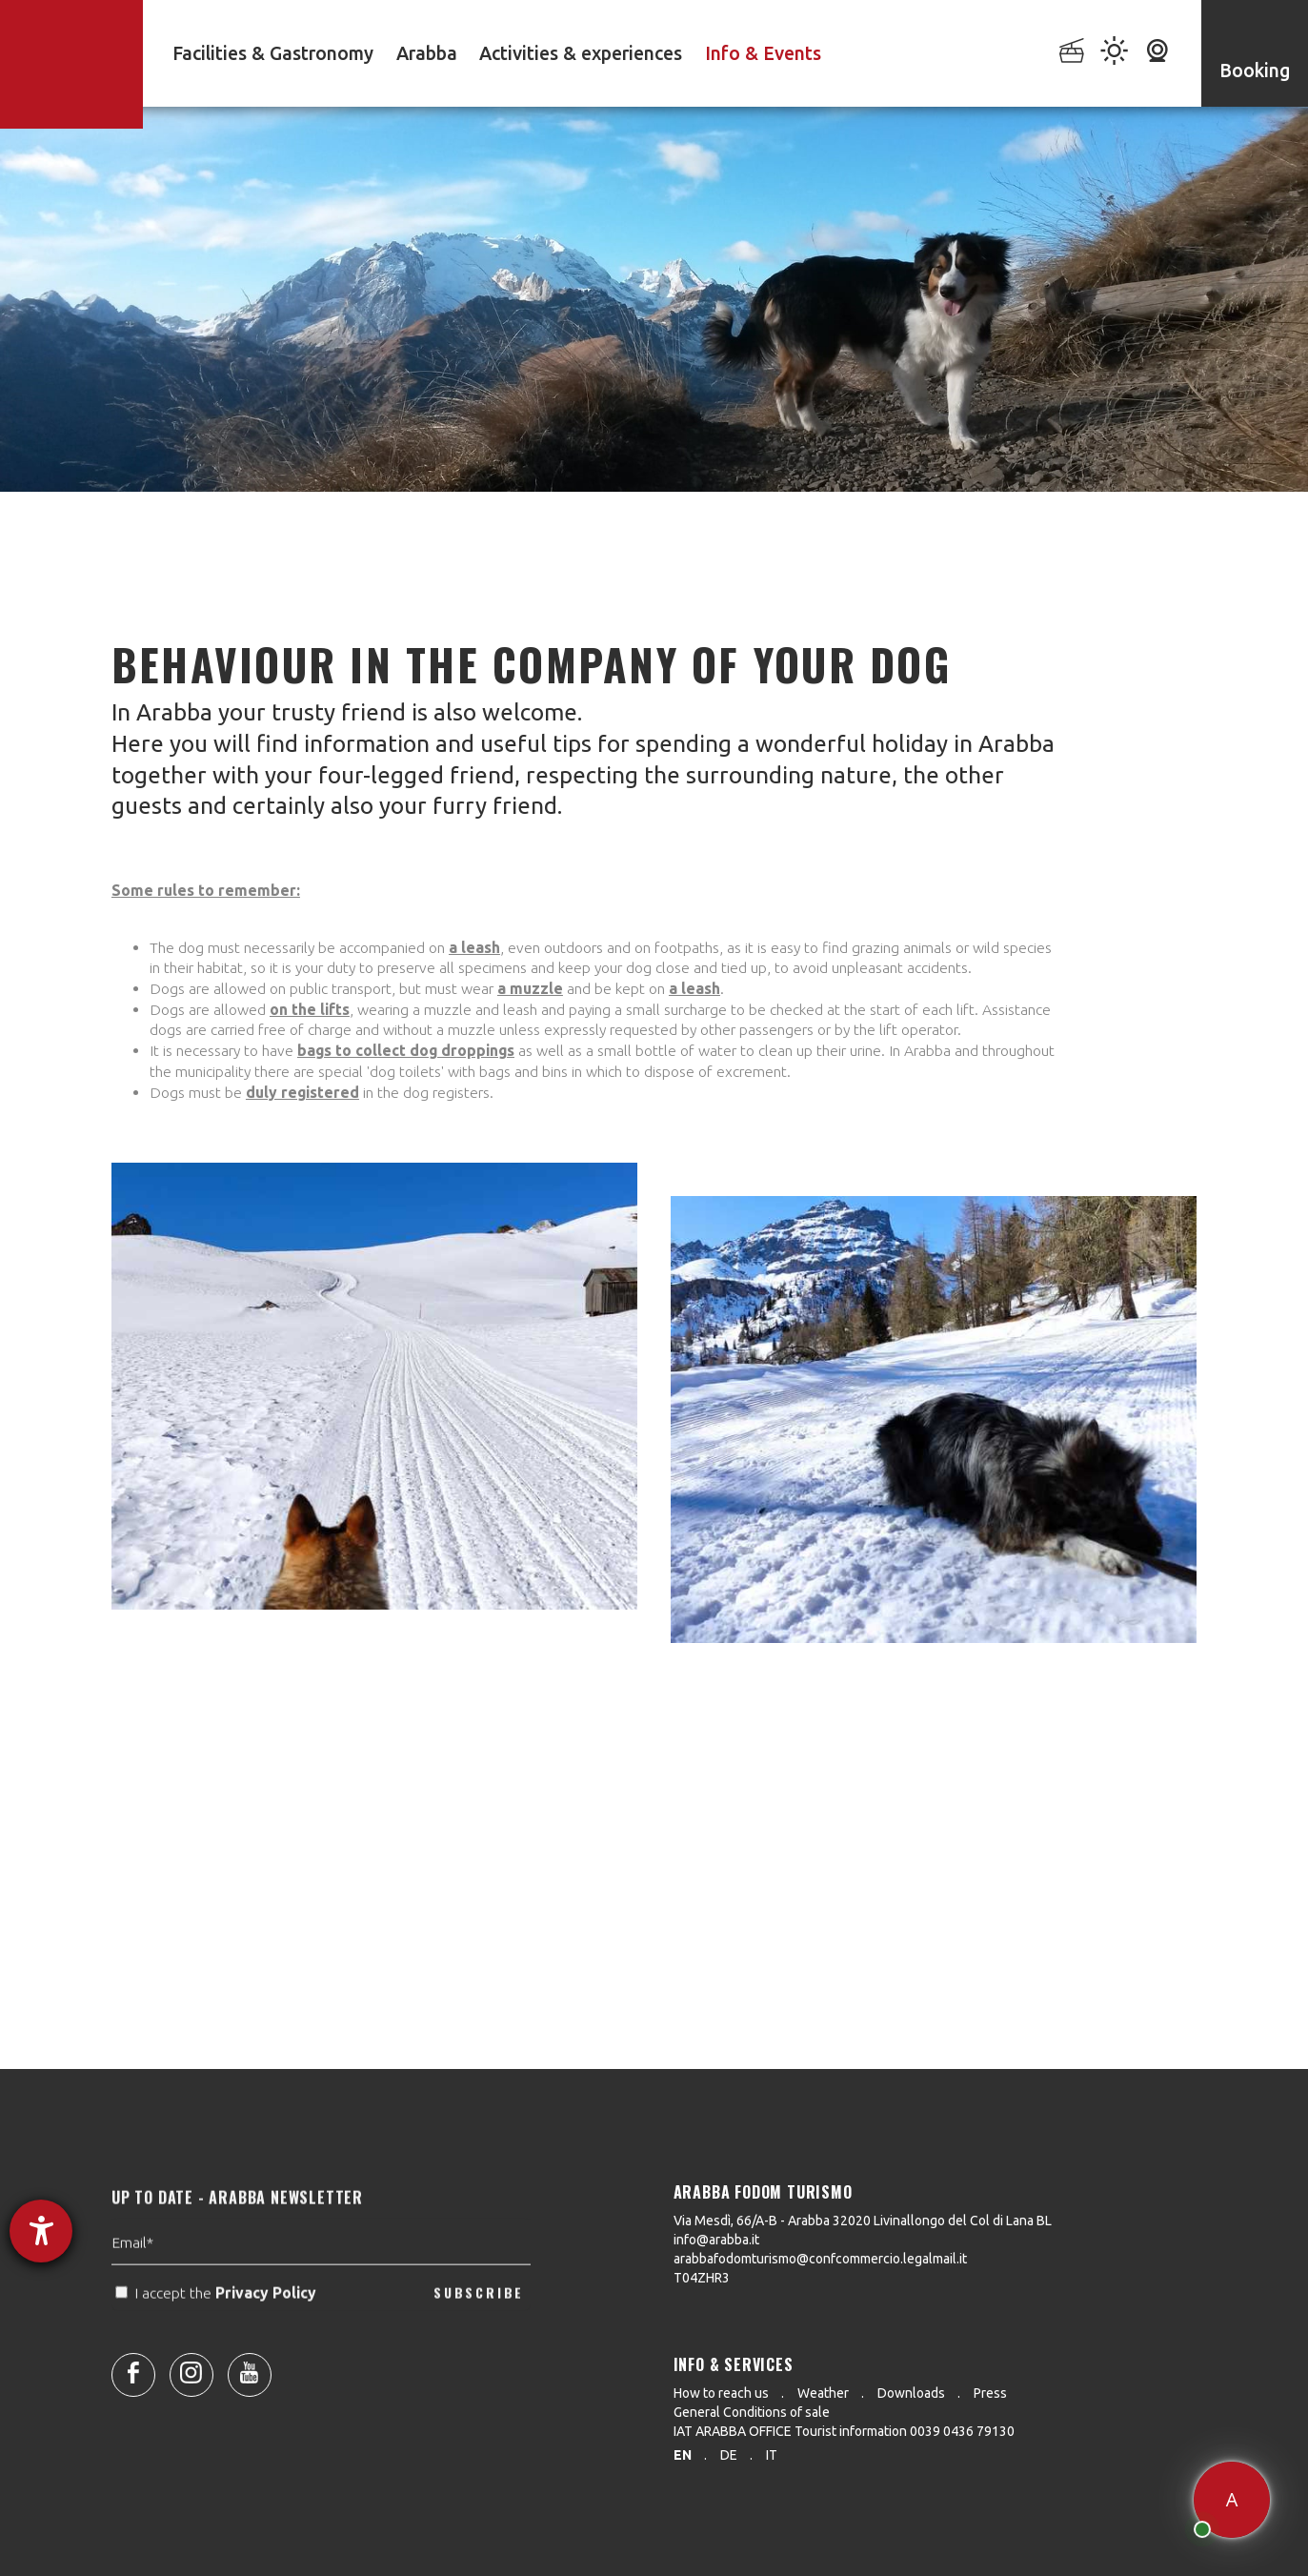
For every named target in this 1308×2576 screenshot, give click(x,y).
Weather (823, 2393)
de (728, 2455)
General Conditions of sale (752, 2412)
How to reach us (721, 2393)
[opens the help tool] (41, 2231)
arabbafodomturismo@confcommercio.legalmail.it (820, 2258)
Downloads (911, 2393)
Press (990, 2393)
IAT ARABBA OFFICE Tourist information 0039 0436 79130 (844, 2431)
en (683, 2455)
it (771, 2455)
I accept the (217, 2331)
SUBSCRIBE (478, 2331)
